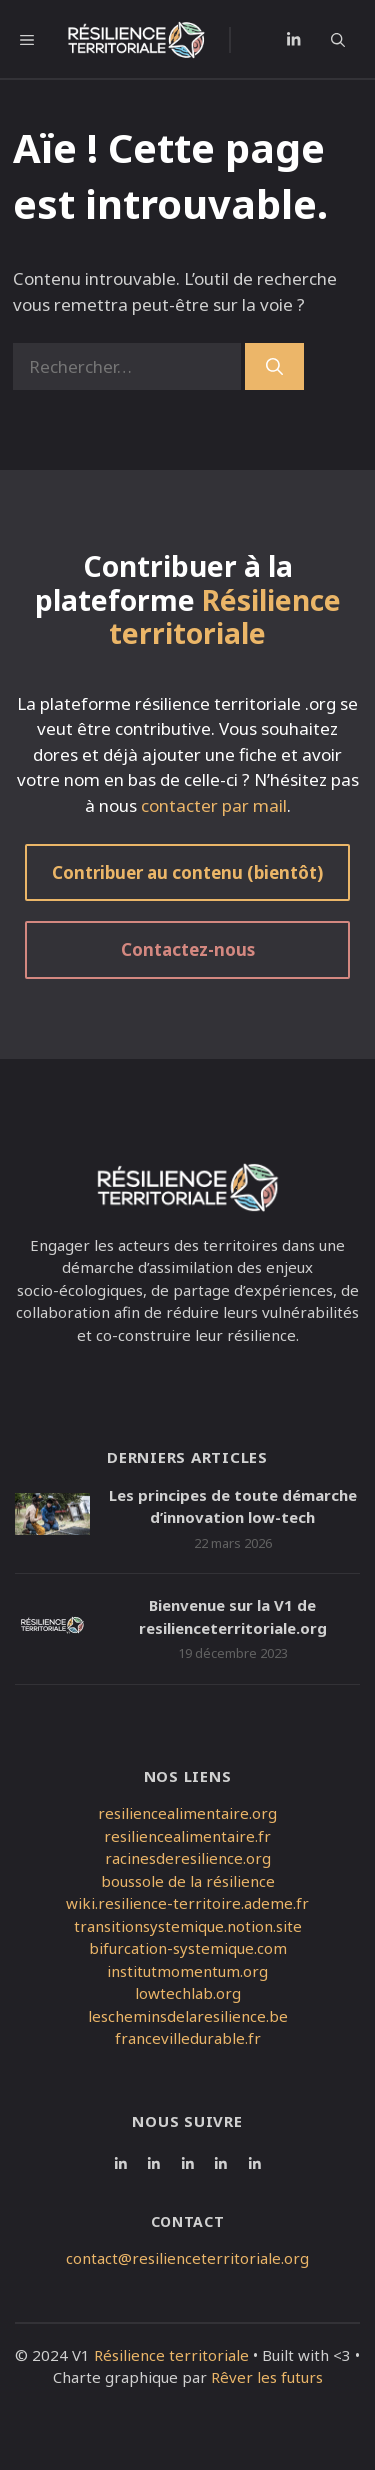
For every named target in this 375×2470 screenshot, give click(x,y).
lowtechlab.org (188, 1993)
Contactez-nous (188, 949)
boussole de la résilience (188, 1881)
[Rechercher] (274, 367)
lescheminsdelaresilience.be (188, 2016)
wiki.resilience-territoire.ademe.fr (187, 1903)
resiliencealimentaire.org (187, 1813)
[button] (345, 40)
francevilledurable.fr (188, 2038)
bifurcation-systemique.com (188, 1948)
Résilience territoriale (171, 2355)
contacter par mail (214, 805)
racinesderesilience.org (188, 1858)
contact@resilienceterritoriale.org (187, 2258)
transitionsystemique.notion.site (188, 1926)
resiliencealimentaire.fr (187, 1836)
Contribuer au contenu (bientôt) (187, 872)
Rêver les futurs (267, 2377)
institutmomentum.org (187, 1971)
